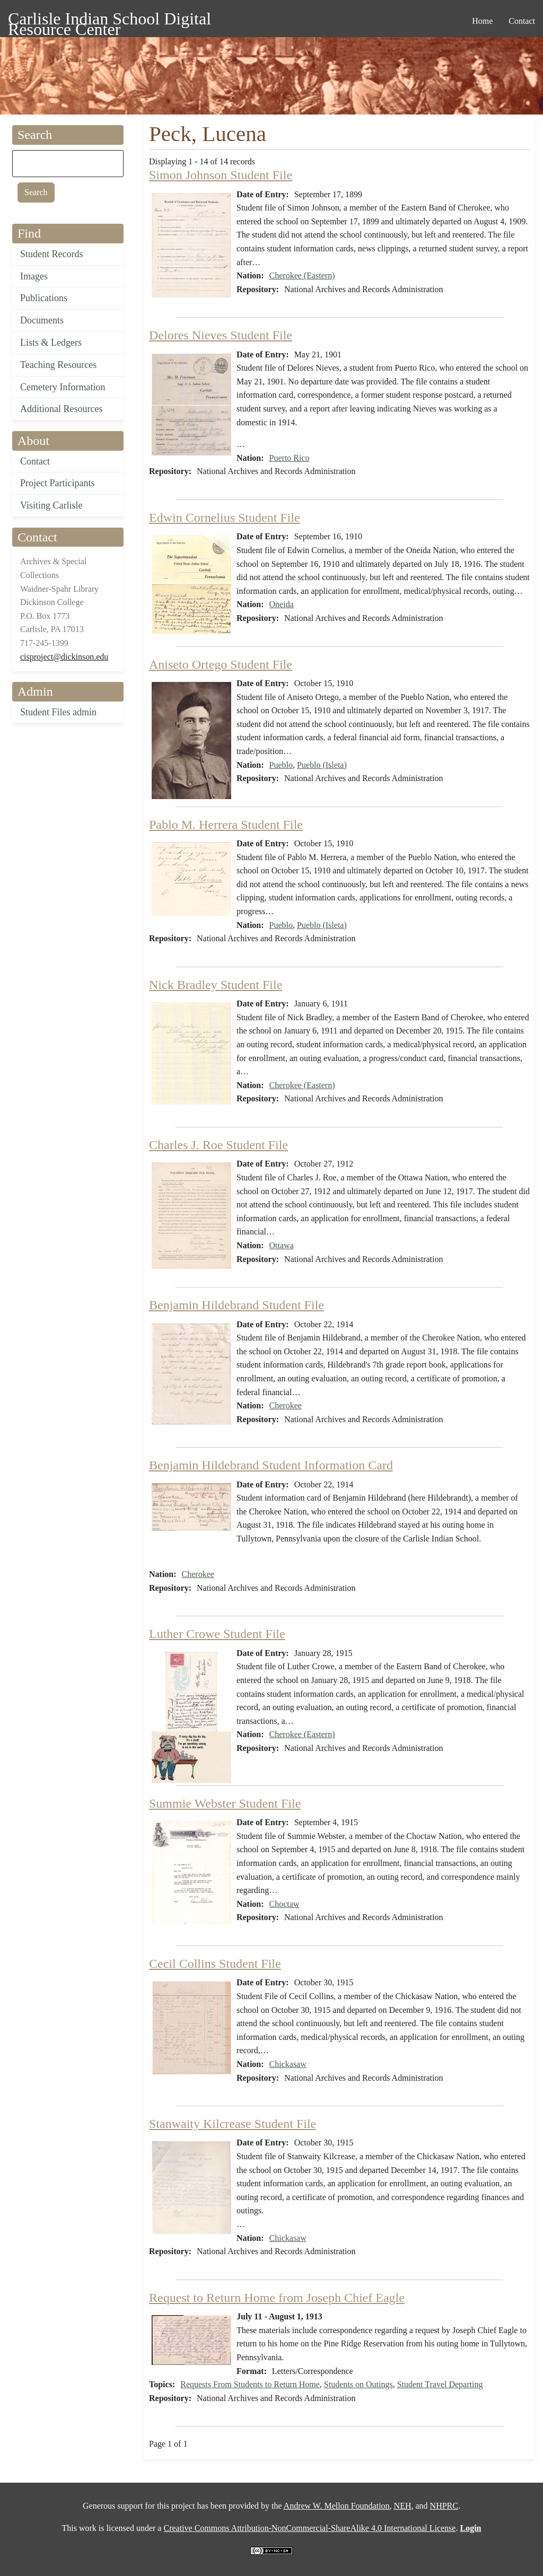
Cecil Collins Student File (215, 1963)
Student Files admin (58, 712)
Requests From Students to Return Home (250, 2384)
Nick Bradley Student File (215, 985)
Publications (43, 298)
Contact (35, 461)
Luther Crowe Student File (217, 1634)
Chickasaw (287, 2064)
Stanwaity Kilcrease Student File (232, 2124)
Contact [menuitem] (522, 20)
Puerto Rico (289, 457)
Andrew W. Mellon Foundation (337, 2505)
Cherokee (285, 1405)
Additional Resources (61, 409)
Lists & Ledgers (51, 342)
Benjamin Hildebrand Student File (236, 1305)
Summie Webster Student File (225, 1803)
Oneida (281, 604)
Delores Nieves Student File (220, 335)
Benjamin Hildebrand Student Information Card (271, 1465)
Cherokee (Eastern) (302, 275)
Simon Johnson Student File (220, 175)
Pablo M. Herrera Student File (226, 824)
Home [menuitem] (482, 20)
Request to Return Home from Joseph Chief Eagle (277, 2298)
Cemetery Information (62, 387)
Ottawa (281, 1245)
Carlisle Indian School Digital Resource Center (109, 20)
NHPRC (444, 2505)
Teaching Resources (58, 365)
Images (34, 276)
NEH (402, 2505)
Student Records (51, 254)
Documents (42, 320)
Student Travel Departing (440, 2384)
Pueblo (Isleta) (322, 764)
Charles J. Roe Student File (218, 1145)
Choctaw (284, 1903)
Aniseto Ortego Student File (220, 664)
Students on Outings (358, 2384)
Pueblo (281, 764)
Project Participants (57, 483)
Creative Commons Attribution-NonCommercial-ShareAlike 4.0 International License (309, 2528)
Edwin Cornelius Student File (224, 517)
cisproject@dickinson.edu (64, 656)
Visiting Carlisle (51, 505)
